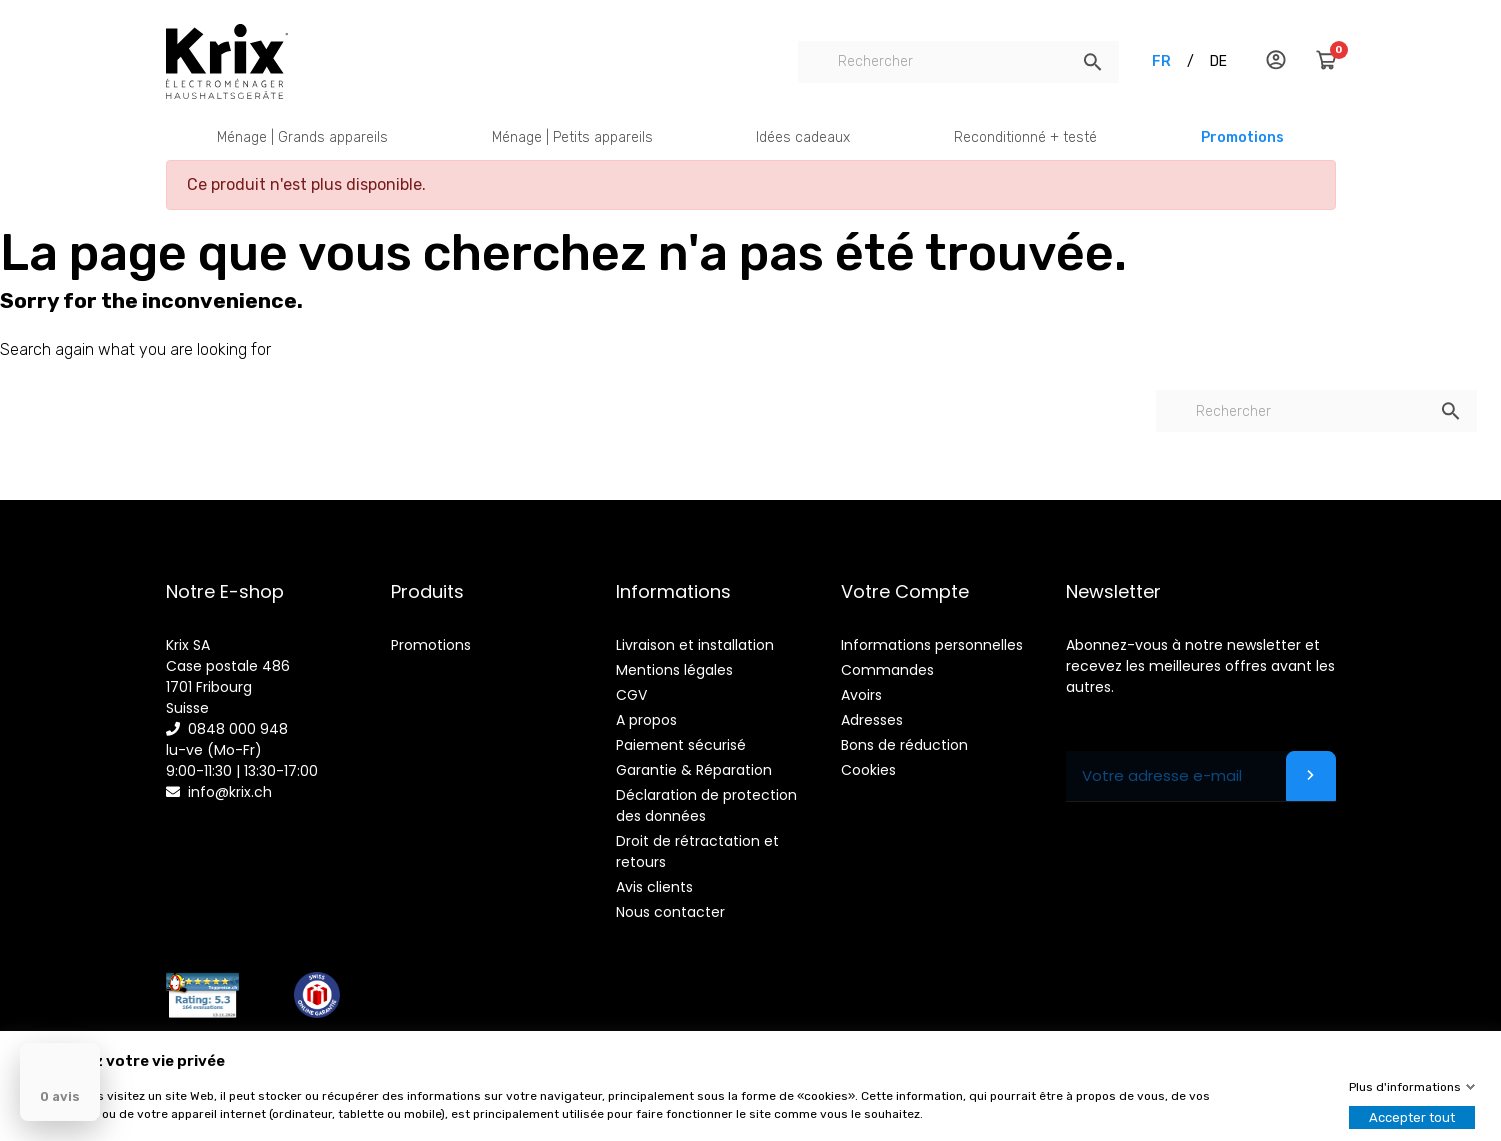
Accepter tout (1412, 1117)
